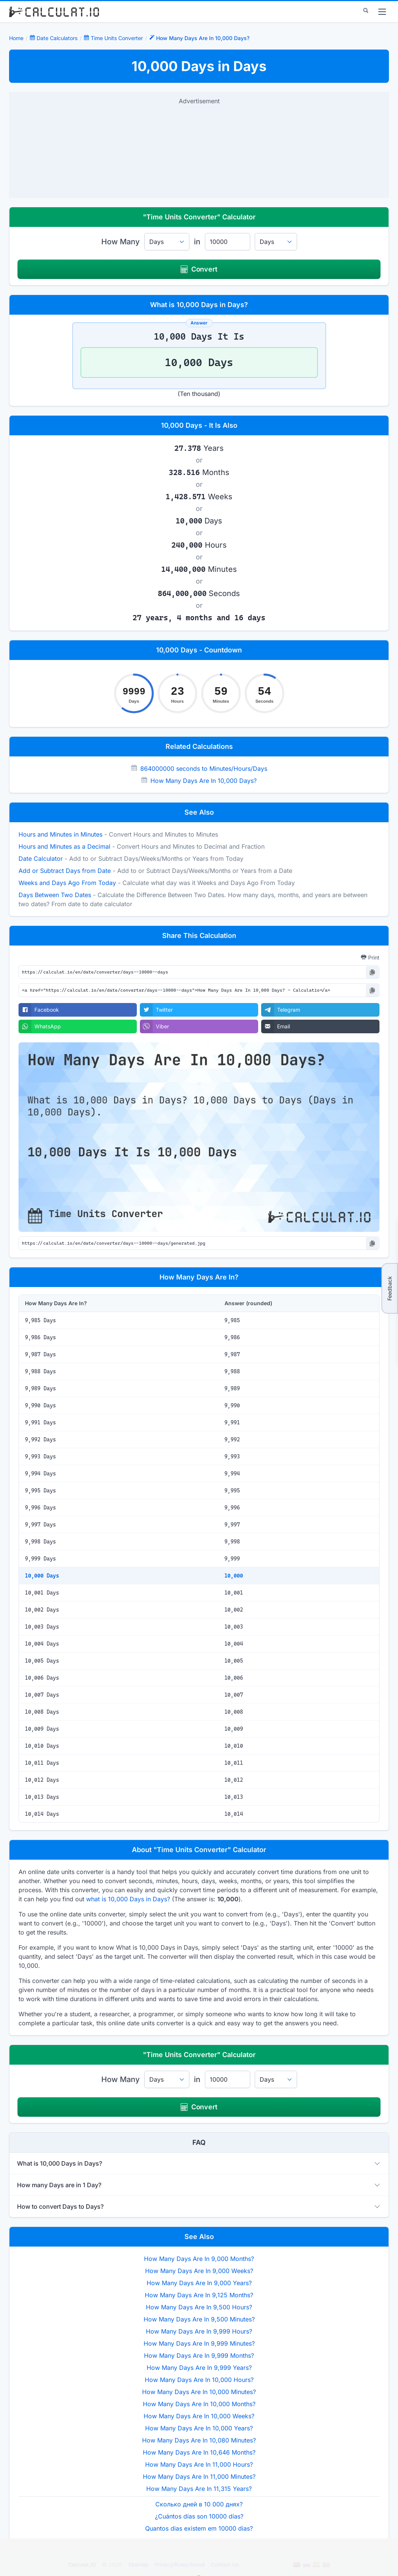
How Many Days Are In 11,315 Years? (199, 2488)
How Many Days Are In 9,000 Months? (199, 2258)
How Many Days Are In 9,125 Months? (199, 2295)
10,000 (234, 1576)
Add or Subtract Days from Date (65, 870)
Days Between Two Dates (55, 895)
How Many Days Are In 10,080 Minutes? (199, 2440)
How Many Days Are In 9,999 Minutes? (199, 2343)
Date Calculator (41, 858)
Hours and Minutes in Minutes (60, 834)
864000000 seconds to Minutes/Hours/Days (203, 768)
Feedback (389, 1288)
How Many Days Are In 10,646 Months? (199, 2452)
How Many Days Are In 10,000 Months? (199, 2404)
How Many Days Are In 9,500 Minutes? (199, 2319)
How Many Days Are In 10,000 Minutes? (199, 2392)
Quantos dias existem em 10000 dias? (199, 2528)
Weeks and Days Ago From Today (67, 883)
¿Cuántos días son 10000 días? (199, 2516)
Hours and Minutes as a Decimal (64, 846)
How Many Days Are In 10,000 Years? (199, 2428)
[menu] (382, 12)
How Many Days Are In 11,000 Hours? (199, 2464)
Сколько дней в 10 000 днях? (199, 2504)
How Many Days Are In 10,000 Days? (203, 780)
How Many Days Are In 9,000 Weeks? (199, 2271)
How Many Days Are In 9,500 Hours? (199, 2307)
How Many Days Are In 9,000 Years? (199, 2283)
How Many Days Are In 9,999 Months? (199, 2355)
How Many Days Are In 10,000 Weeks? (199, 2416)
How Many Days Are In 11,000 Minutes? (199, 2476)
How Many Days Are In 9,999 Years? (199, 2367)
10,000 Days (42, 1576)
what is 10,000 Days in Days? (128, 1899)
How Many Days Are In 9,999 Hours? (199, 2331)
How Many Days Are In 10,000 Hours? (199, 2379)
